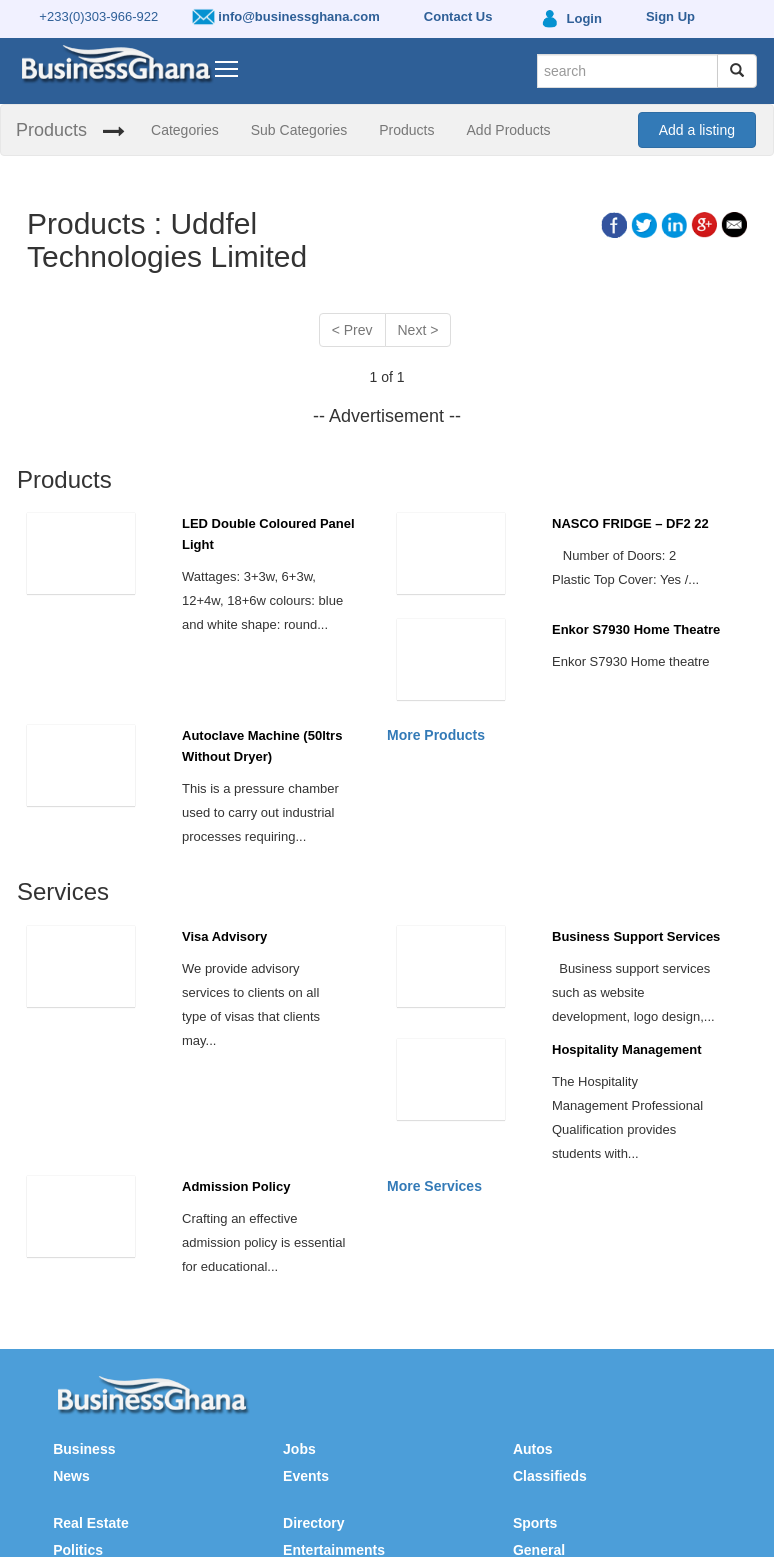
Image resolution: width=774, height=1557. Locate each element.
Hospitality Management (627, 1049)
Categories (185, 130)
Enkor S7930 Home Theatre (636, 629)
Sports (535, 1523)
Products (51, 130)
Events (306, 1476)
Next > (418, 330)
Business (84, 1449)
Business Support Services (636, 936)
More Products (436, 735)
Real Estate (90, 1523)
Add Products (509, 130)
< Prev (352, 330)
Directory (313, 1523)
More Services (434, 1186)
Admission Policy (236, 1186)
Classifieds (550, 1476)
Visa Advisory (224, 936)
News (71, 1476)
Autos (533, 1449)
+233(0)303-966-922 (98, 16)
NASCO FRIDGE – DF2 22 (630, 523)
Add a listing (697, 130)
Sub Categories (299, 130)
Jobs (299, 1449)
